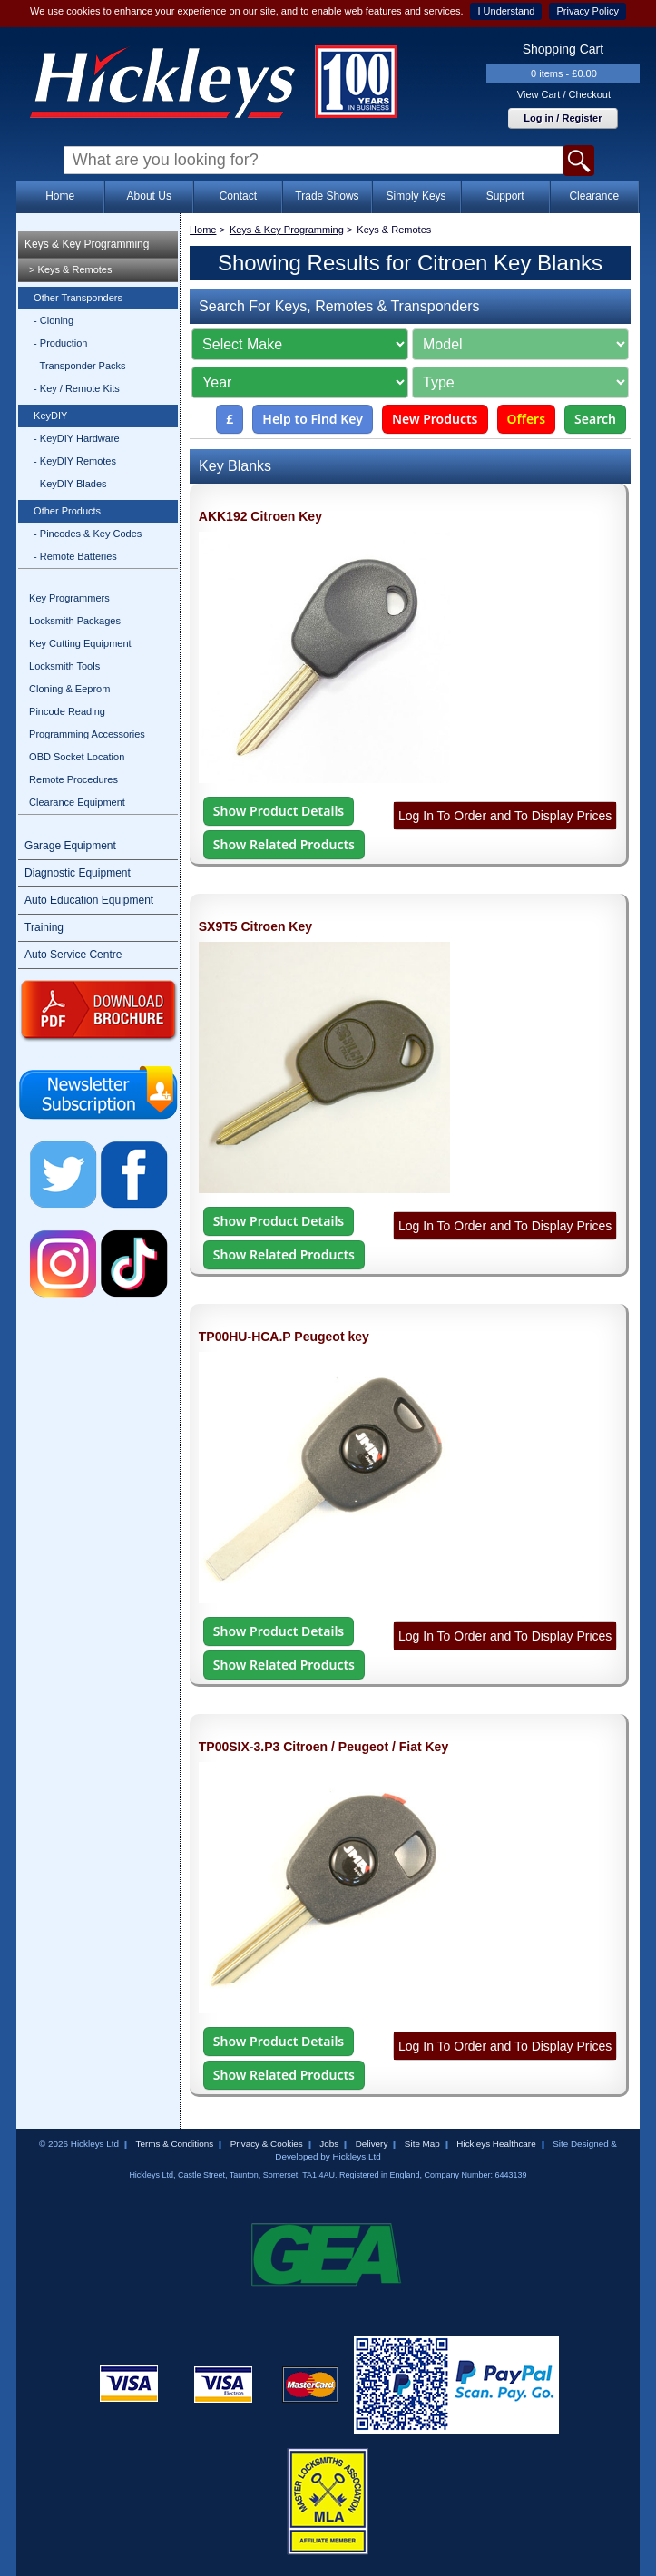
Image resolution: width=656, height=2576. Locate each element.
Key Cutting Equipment (80, 643)
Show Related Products (284, 844)
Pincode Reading (67, 711)
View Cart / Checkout (564, 94)
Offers (526, 418)
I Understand (505, 10)
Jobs (328, 2144)
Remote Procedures (73, 779)
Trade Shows (326, 196)
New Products (435, 418)
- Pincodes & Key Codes (88, 533)
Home (59, 196)
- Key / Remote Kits (77, 388)
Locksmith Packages (75, 620)
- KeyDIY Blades (70, 483)
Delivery (372, 2144)
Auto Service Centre (73, 954)
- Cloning (53, 320)
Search (595, 418)
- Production (60, 343)
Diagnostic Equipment (77, 873)
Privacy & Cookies (266, 2144)
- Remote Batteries (75, 556)
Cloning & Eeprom (69, 688)
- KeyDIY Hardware (77, 438)
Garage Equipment (70, 845)
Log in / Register (563, 118)
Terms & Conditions (175, 2144)
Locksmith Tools (64, 666)
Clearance (594, 196)
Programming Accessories (87, 734)
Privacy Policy (587, 10)
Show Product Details (278, 810)
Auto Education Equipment (88, 900)
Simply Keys (416, 196)
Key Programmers (69, 598)
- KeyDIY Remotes (75, 460)
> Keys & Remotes (70, 269)
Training (44, 927)
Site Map (422, 2144)
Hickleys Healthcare (495, 2144)
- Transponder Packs (80, 365)
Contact (238, 196)
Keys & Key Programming (86, 244)
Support (505, 196)
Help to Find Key (312, 418)
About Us (149, 196)
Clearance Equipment (77, 802)
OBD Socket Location (76, 756)
